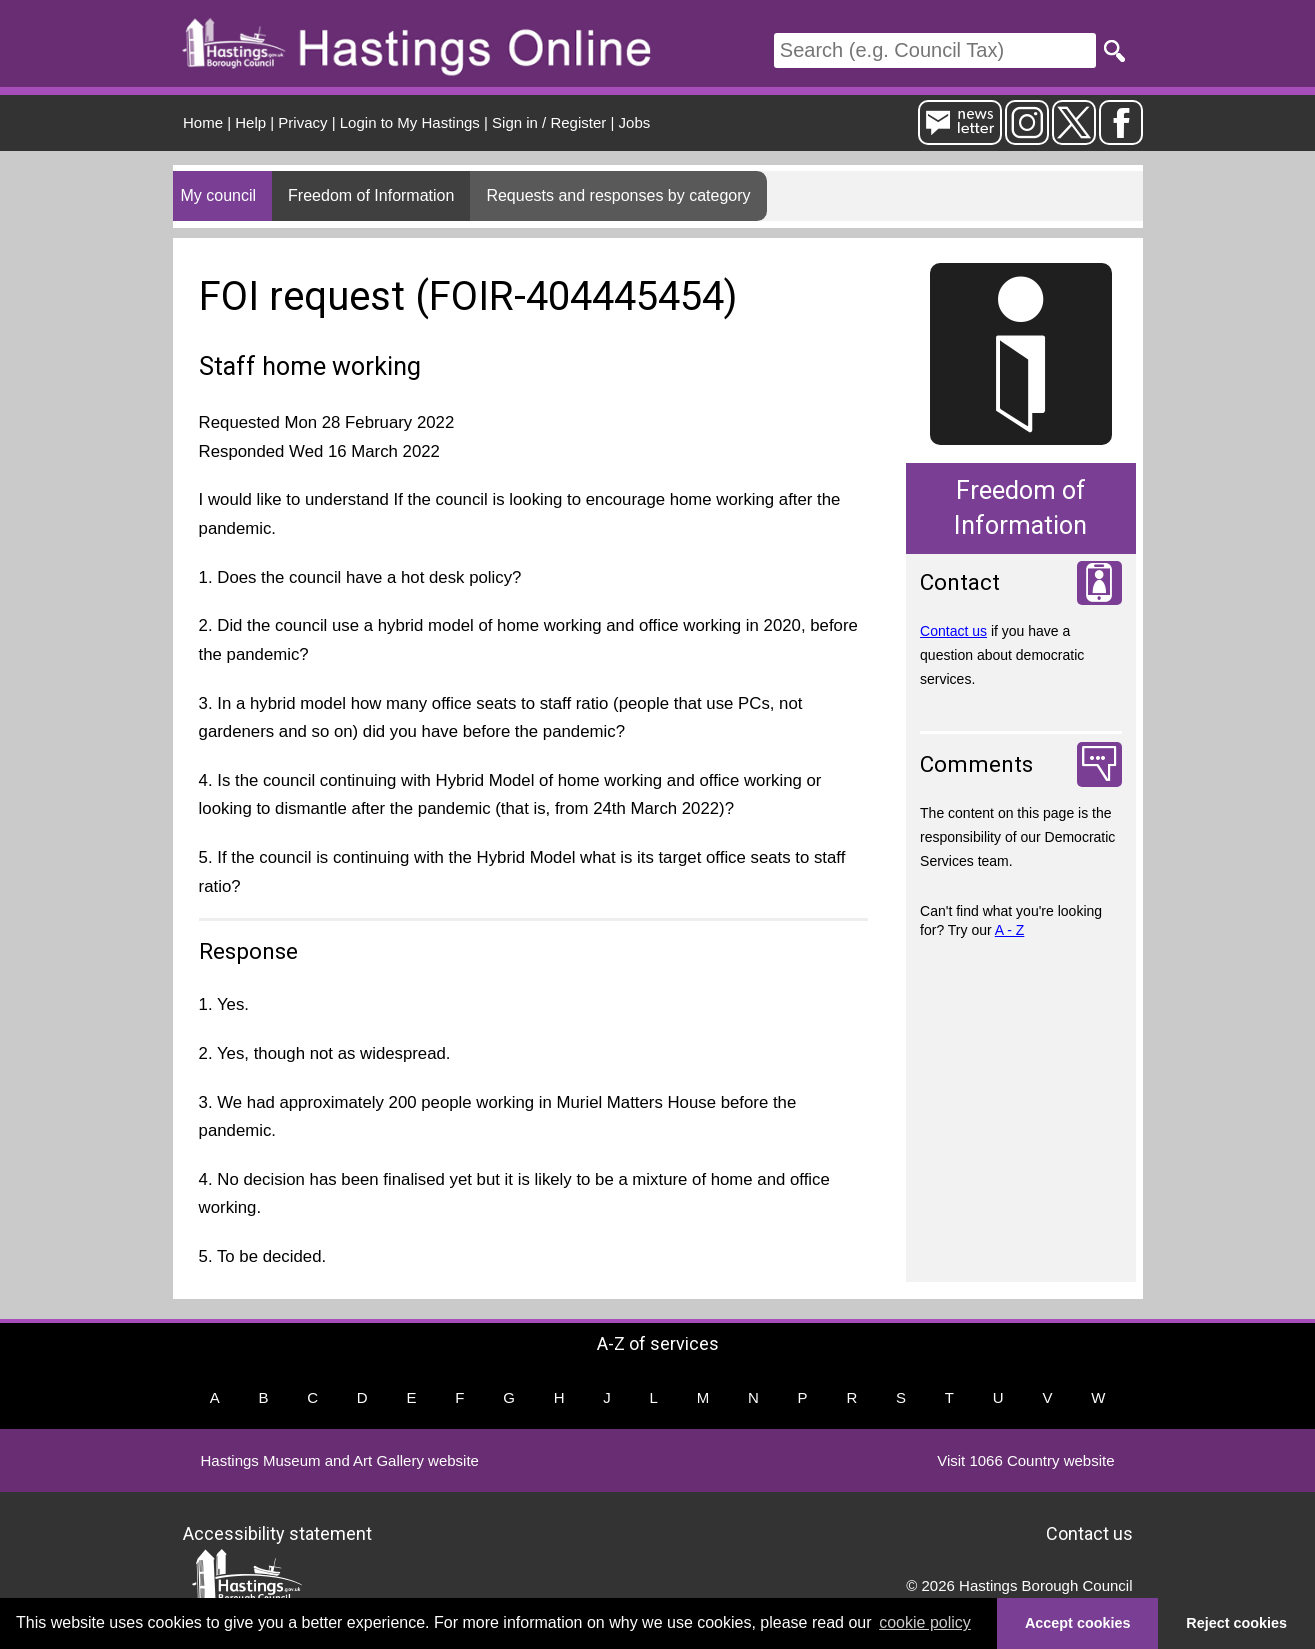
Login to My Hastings (410, 122)
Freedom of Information (371, 195)
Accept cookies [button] (1078, 1623)
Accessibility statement (277, 1533)
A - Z (1010, 930)
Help (250, 122)
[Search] (935, 50)
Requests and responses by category (618, 195)
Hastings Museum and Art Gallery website (340, 1460)
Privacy (302, 122)
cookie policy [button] (925, 1622)
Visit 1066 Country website (1025, 1460)
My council (219, 195)
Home (203, 122)
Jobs (635, 122)
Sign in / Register (549, 122)
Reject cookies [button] (1236, 1623)
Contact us (953, 631)
